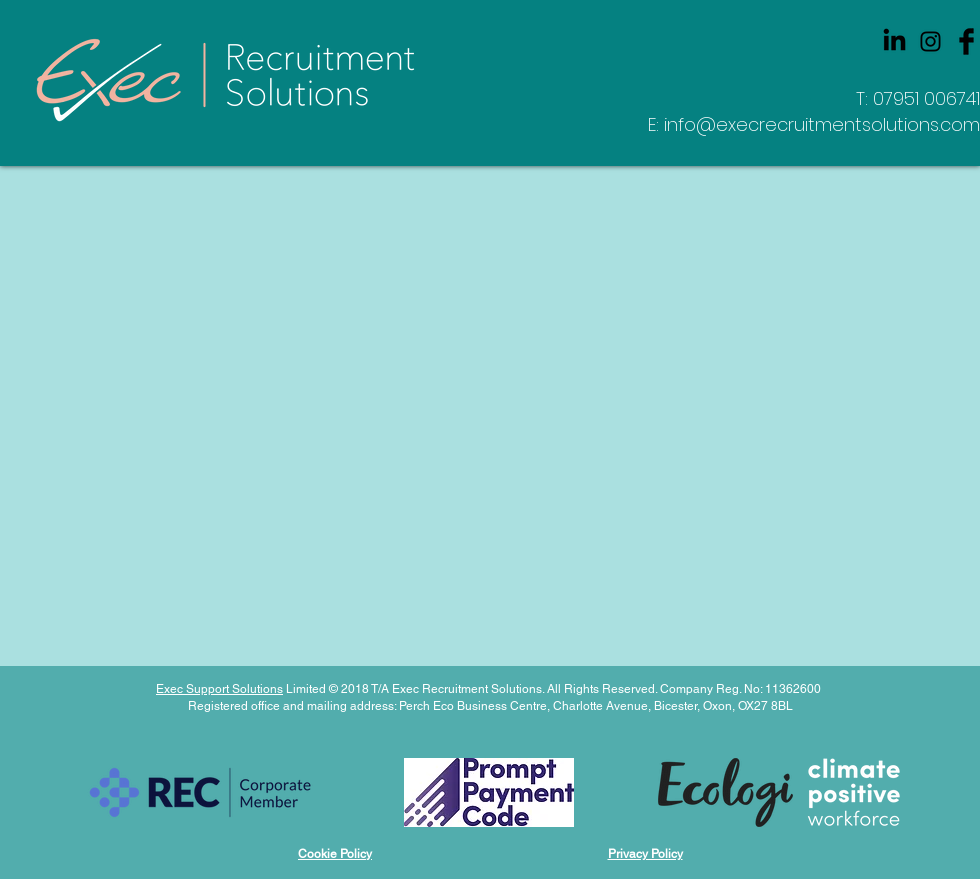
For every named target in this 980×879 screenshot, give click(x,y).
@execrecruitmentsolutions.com (838, 124)
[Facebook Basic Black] (966, 41)
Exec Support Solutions (219, 689)
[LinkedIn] (894, 41)
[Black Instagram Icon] (930, 41)
